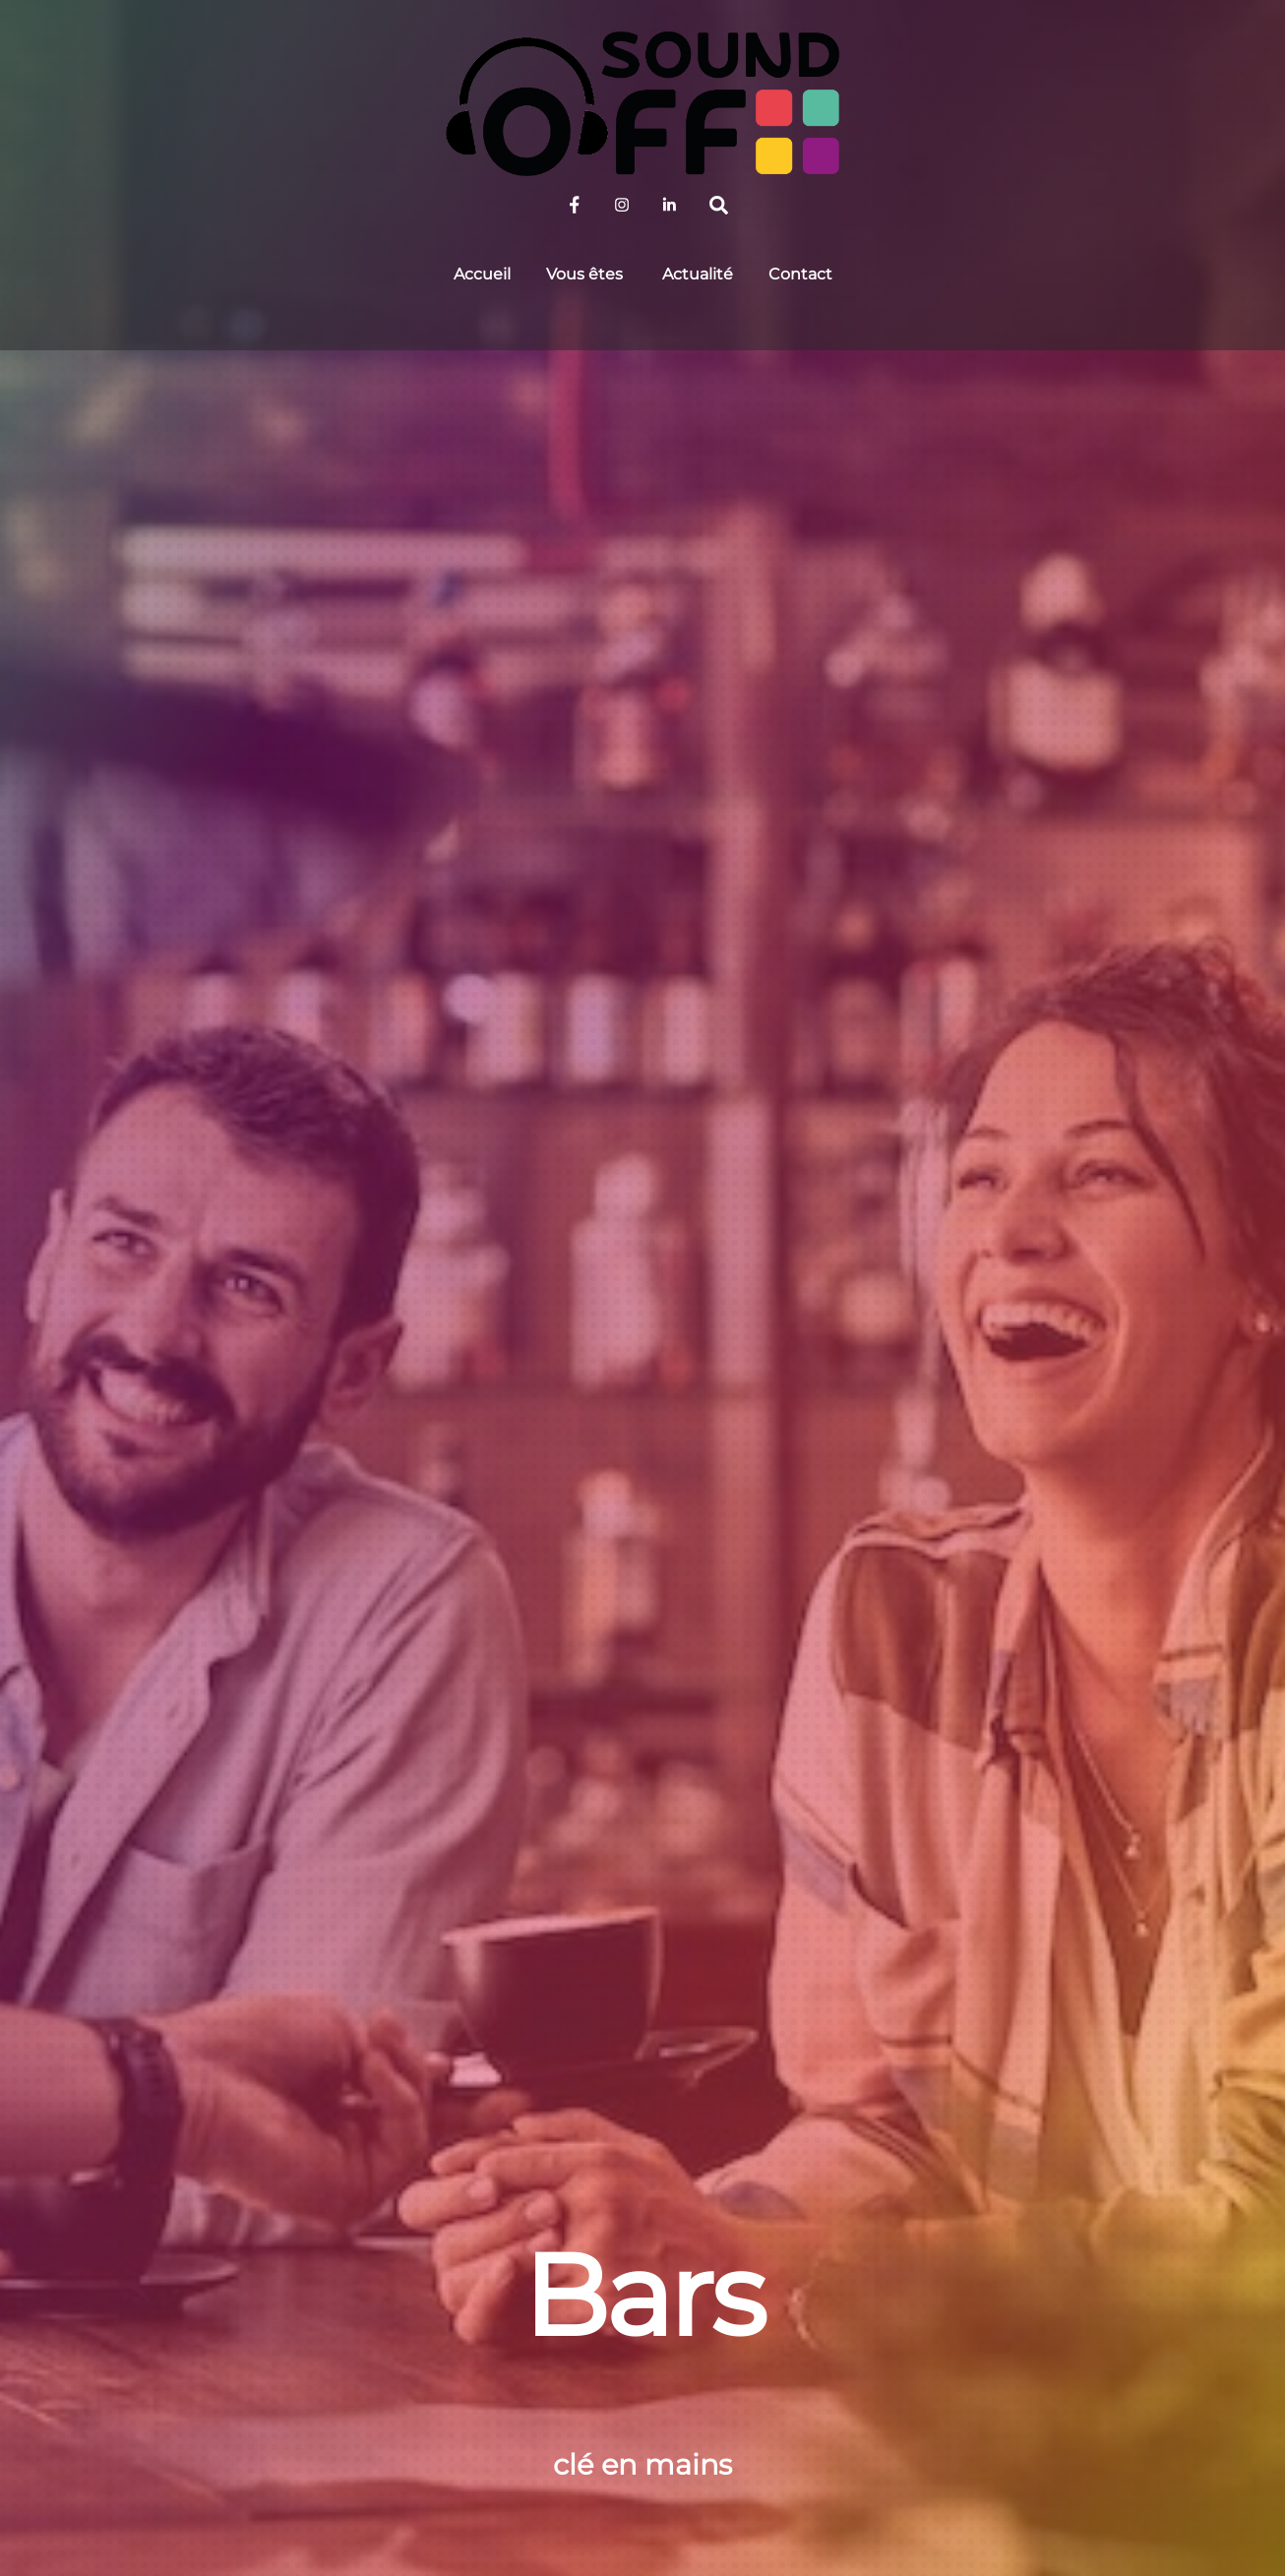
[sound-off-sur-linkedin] (669, 203)
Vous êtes (584, 274)
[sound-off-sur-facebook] (574, 203)
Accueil (482, 274)
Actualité (697, 274)
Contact (800, 274)
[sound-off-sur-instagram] (622, 203)
